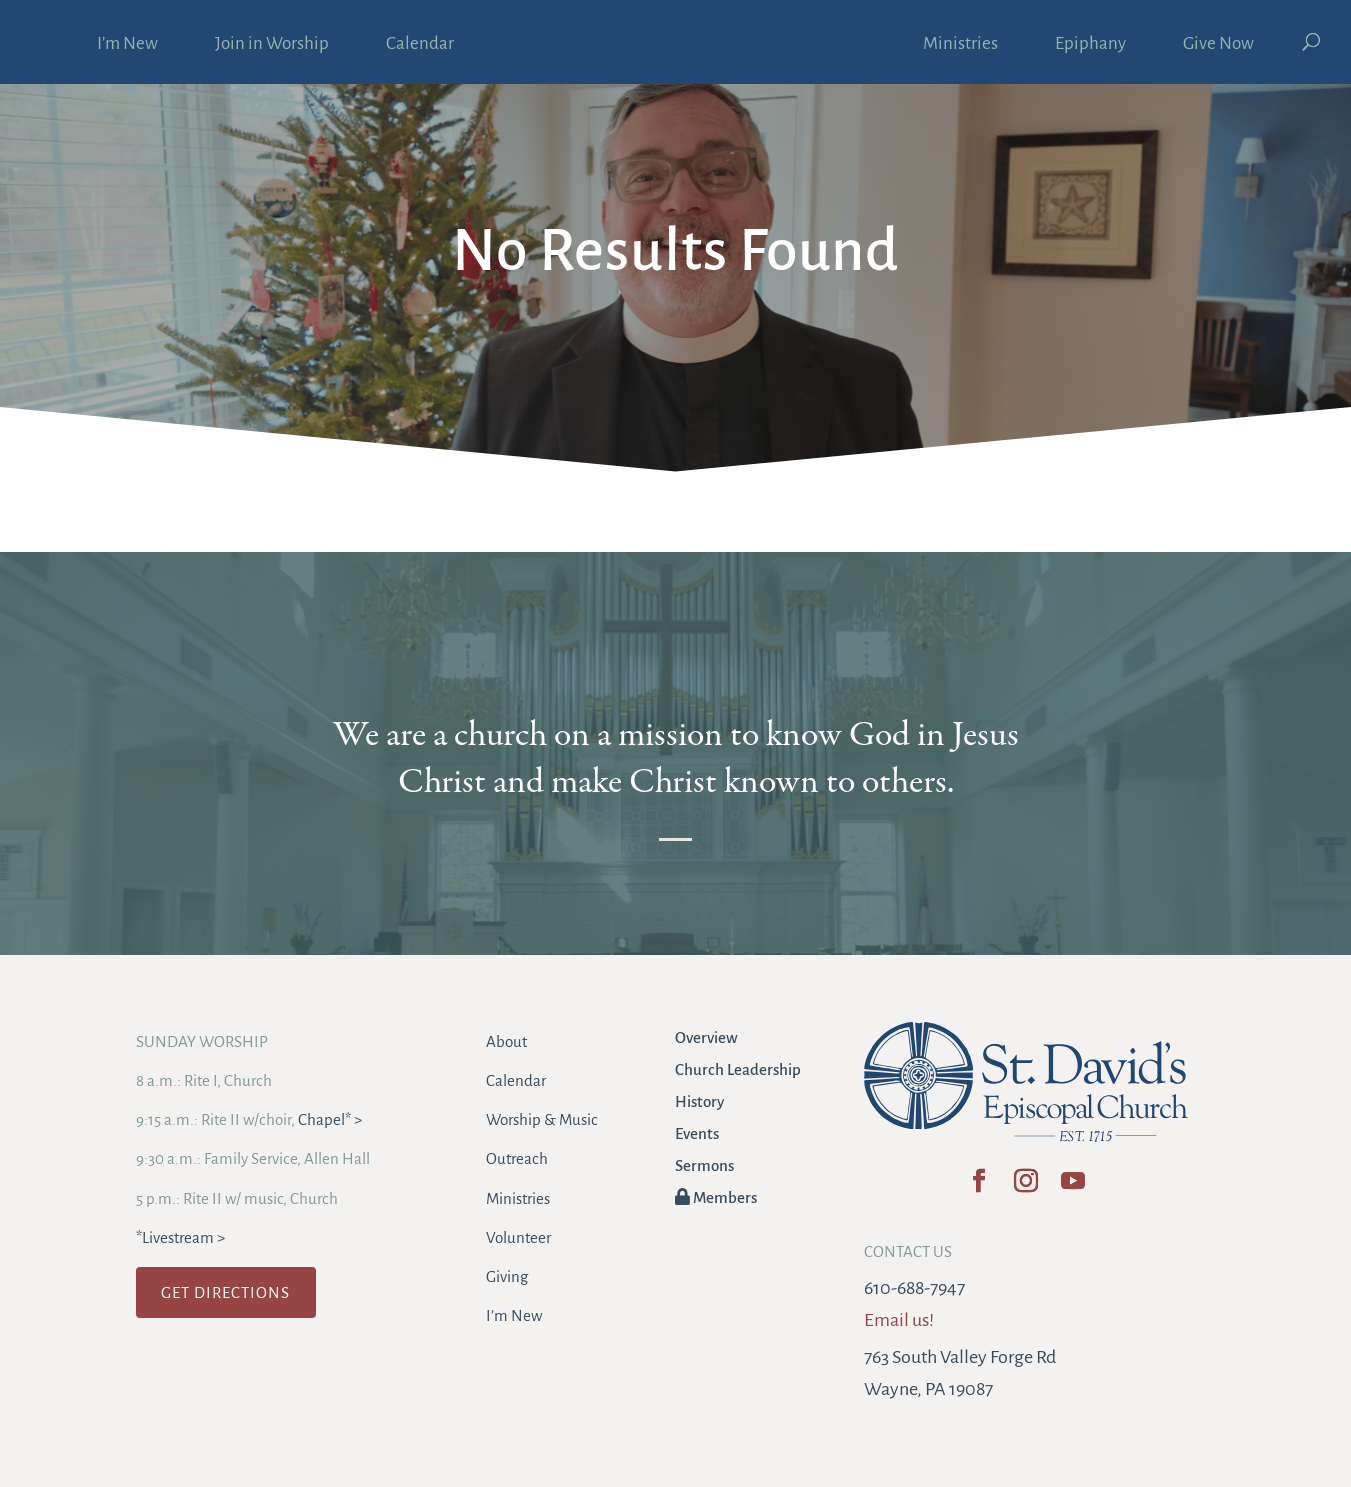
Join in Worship (272, 45)
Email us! (899, 1320)
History (699, 1101)
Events (697, 1133)
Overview (706, 1037)
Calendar (420, 45)
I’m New (127, 45)
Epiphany (1090, 45)
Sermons (704, 1165)
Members (716, 1197)
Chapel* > (330, 1119)
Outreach (517, 1158)
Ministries (960, 45)
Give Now (1218, 45)
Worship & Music (542, 1119)
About (506, 1041)
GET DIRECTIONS (225, 1292)
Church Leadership (738, 1069)
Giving (507, 1276)
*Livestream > (180, 1237)
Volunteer (518, 1237)
